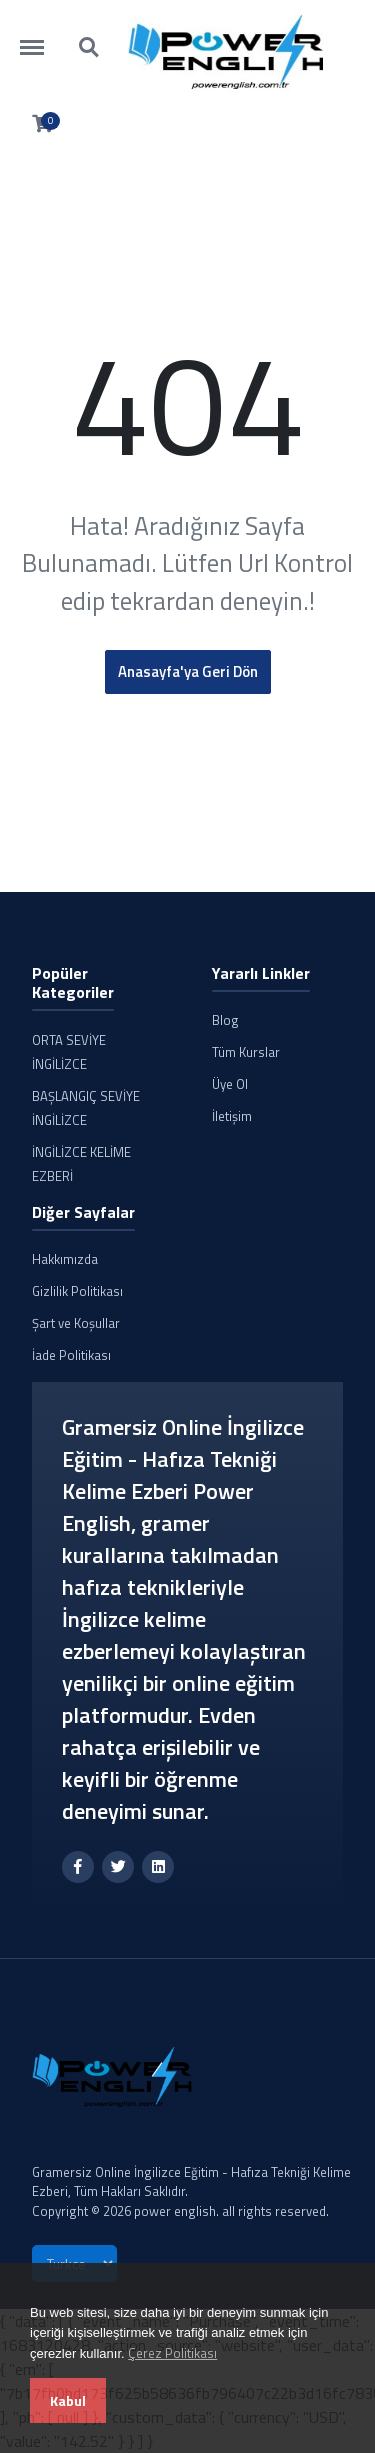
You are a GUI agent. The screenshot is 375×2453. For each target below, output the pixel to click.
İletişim (232, 1116)
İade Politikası (71, 1355)
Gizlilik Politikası (77, 1291)
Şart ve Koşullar (76, 1323)
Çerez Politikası (172, 2353)
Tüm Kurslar (246, 1052)
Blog (225, 1020)
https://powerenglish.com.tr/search (90, 48)
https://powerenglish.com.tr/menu (42, 38)
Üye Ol (230, 1084)
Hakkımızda (65, 1259)
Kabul (68, 2400)
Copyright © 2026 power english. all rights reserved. (180, 2211)
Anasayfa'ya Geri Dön (188, 671)
